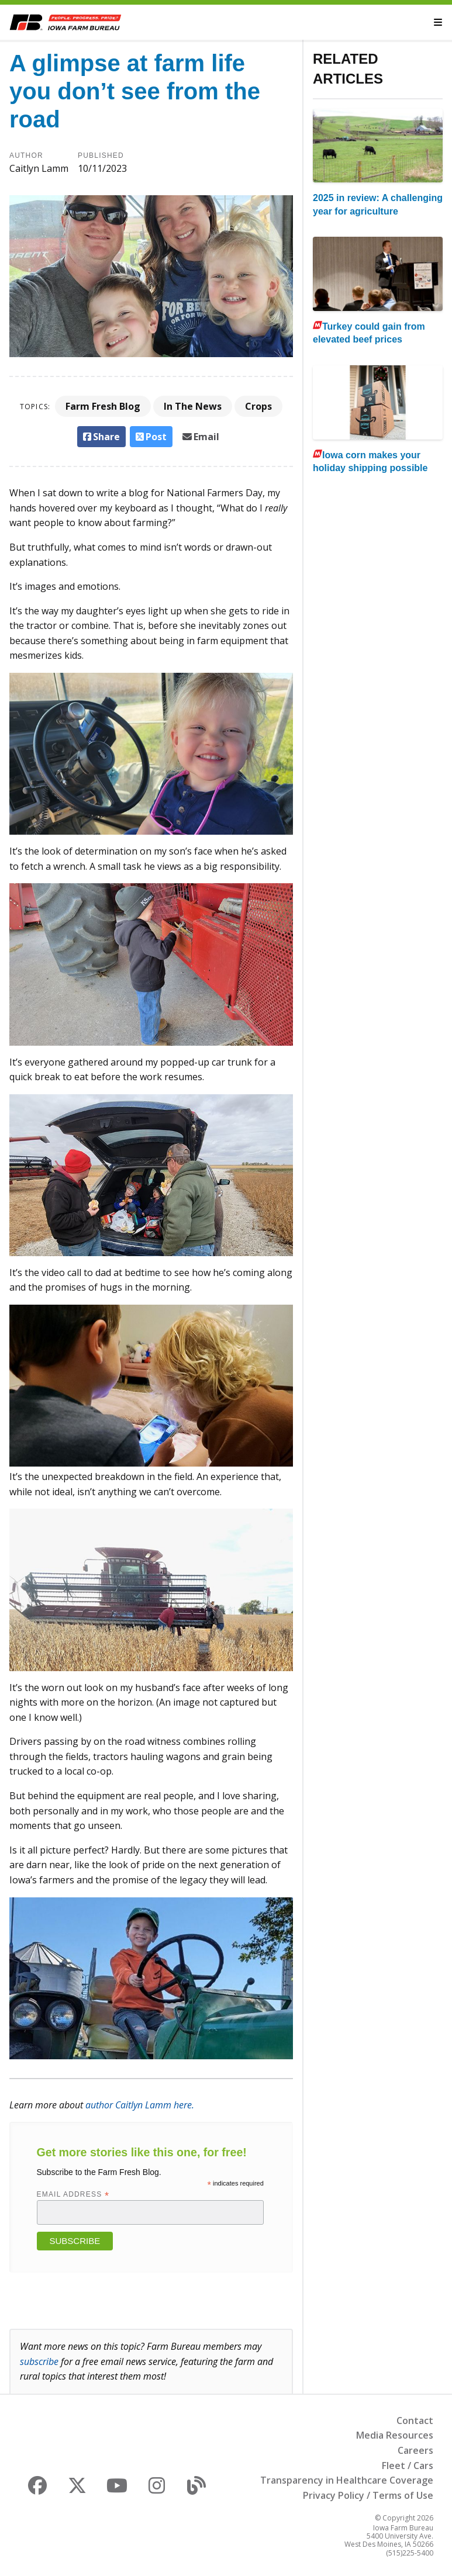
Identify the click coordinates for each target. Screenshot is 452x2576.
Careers (415, 2450)
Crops (258, 406)
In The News (193, 406)
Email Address (73, 2194)
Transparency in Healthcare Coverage (346, 2480)
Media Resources (394, 2435)
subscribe (39, 2361)
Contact (414, 2420)
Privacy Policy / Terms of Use (368, 2495)
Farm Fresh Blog (102, 406)
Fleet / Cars (407, 2465)
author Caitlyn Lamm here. (139, 2104)
